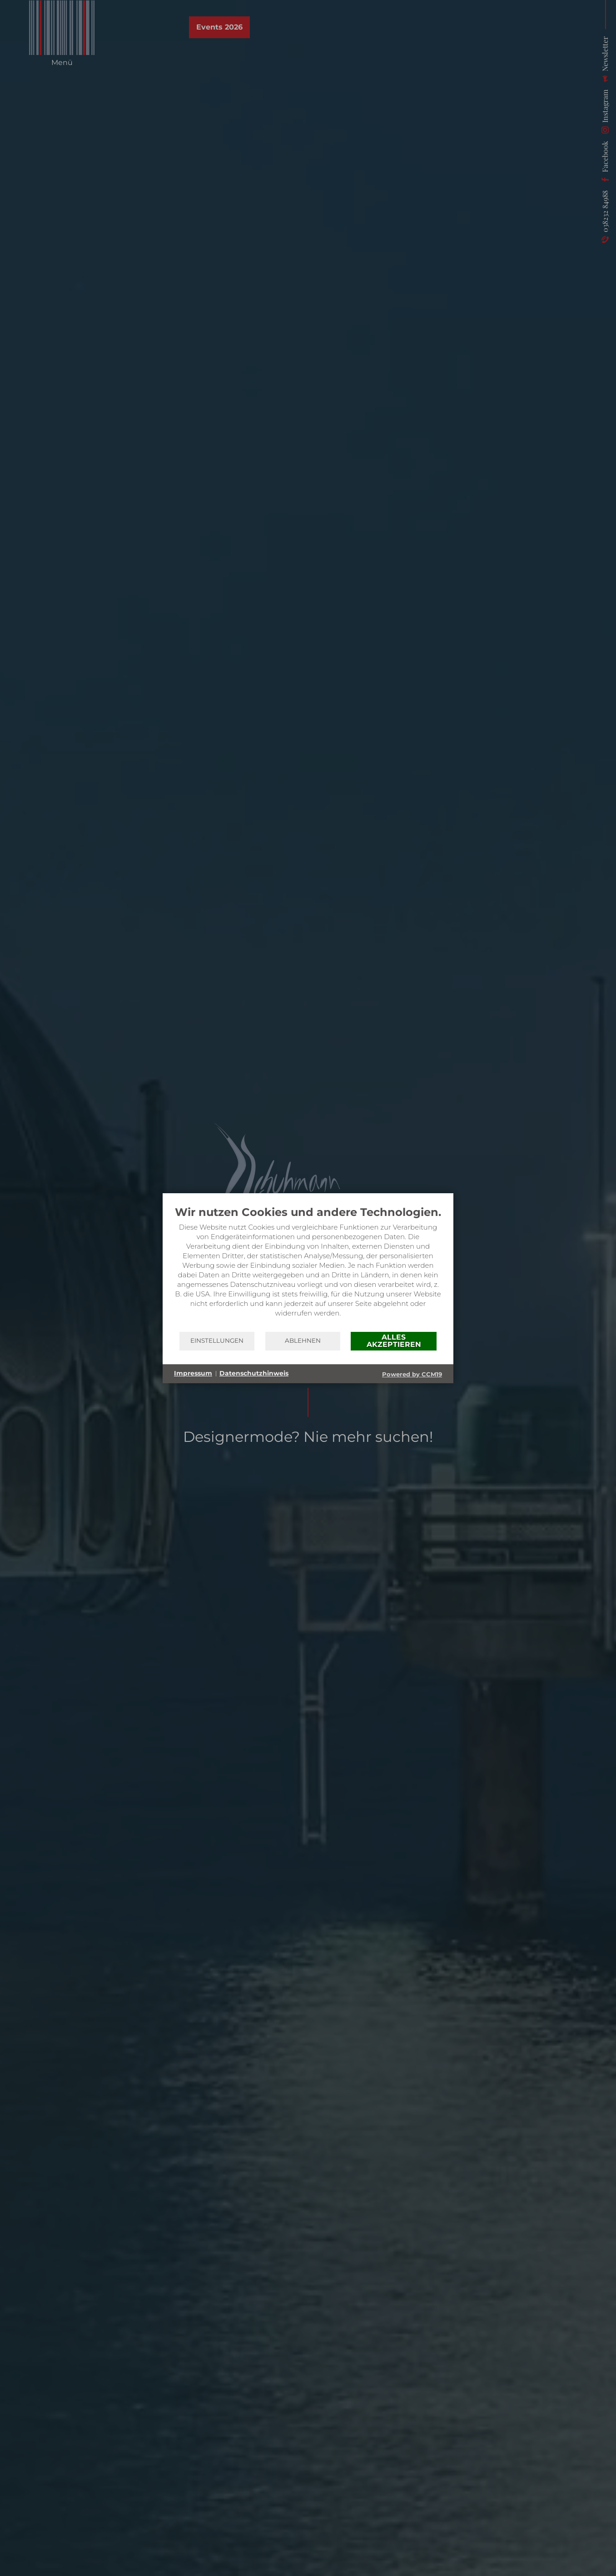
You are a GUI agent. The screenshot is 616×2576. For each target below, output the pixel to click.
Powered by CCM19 (412, 1374)
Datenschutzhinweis (253, 1373)
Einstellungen (216, 1340)
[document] (308, 1268)
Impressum (193, 1373)
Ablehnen (303, 1340)
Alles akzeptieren (394, 1341)
